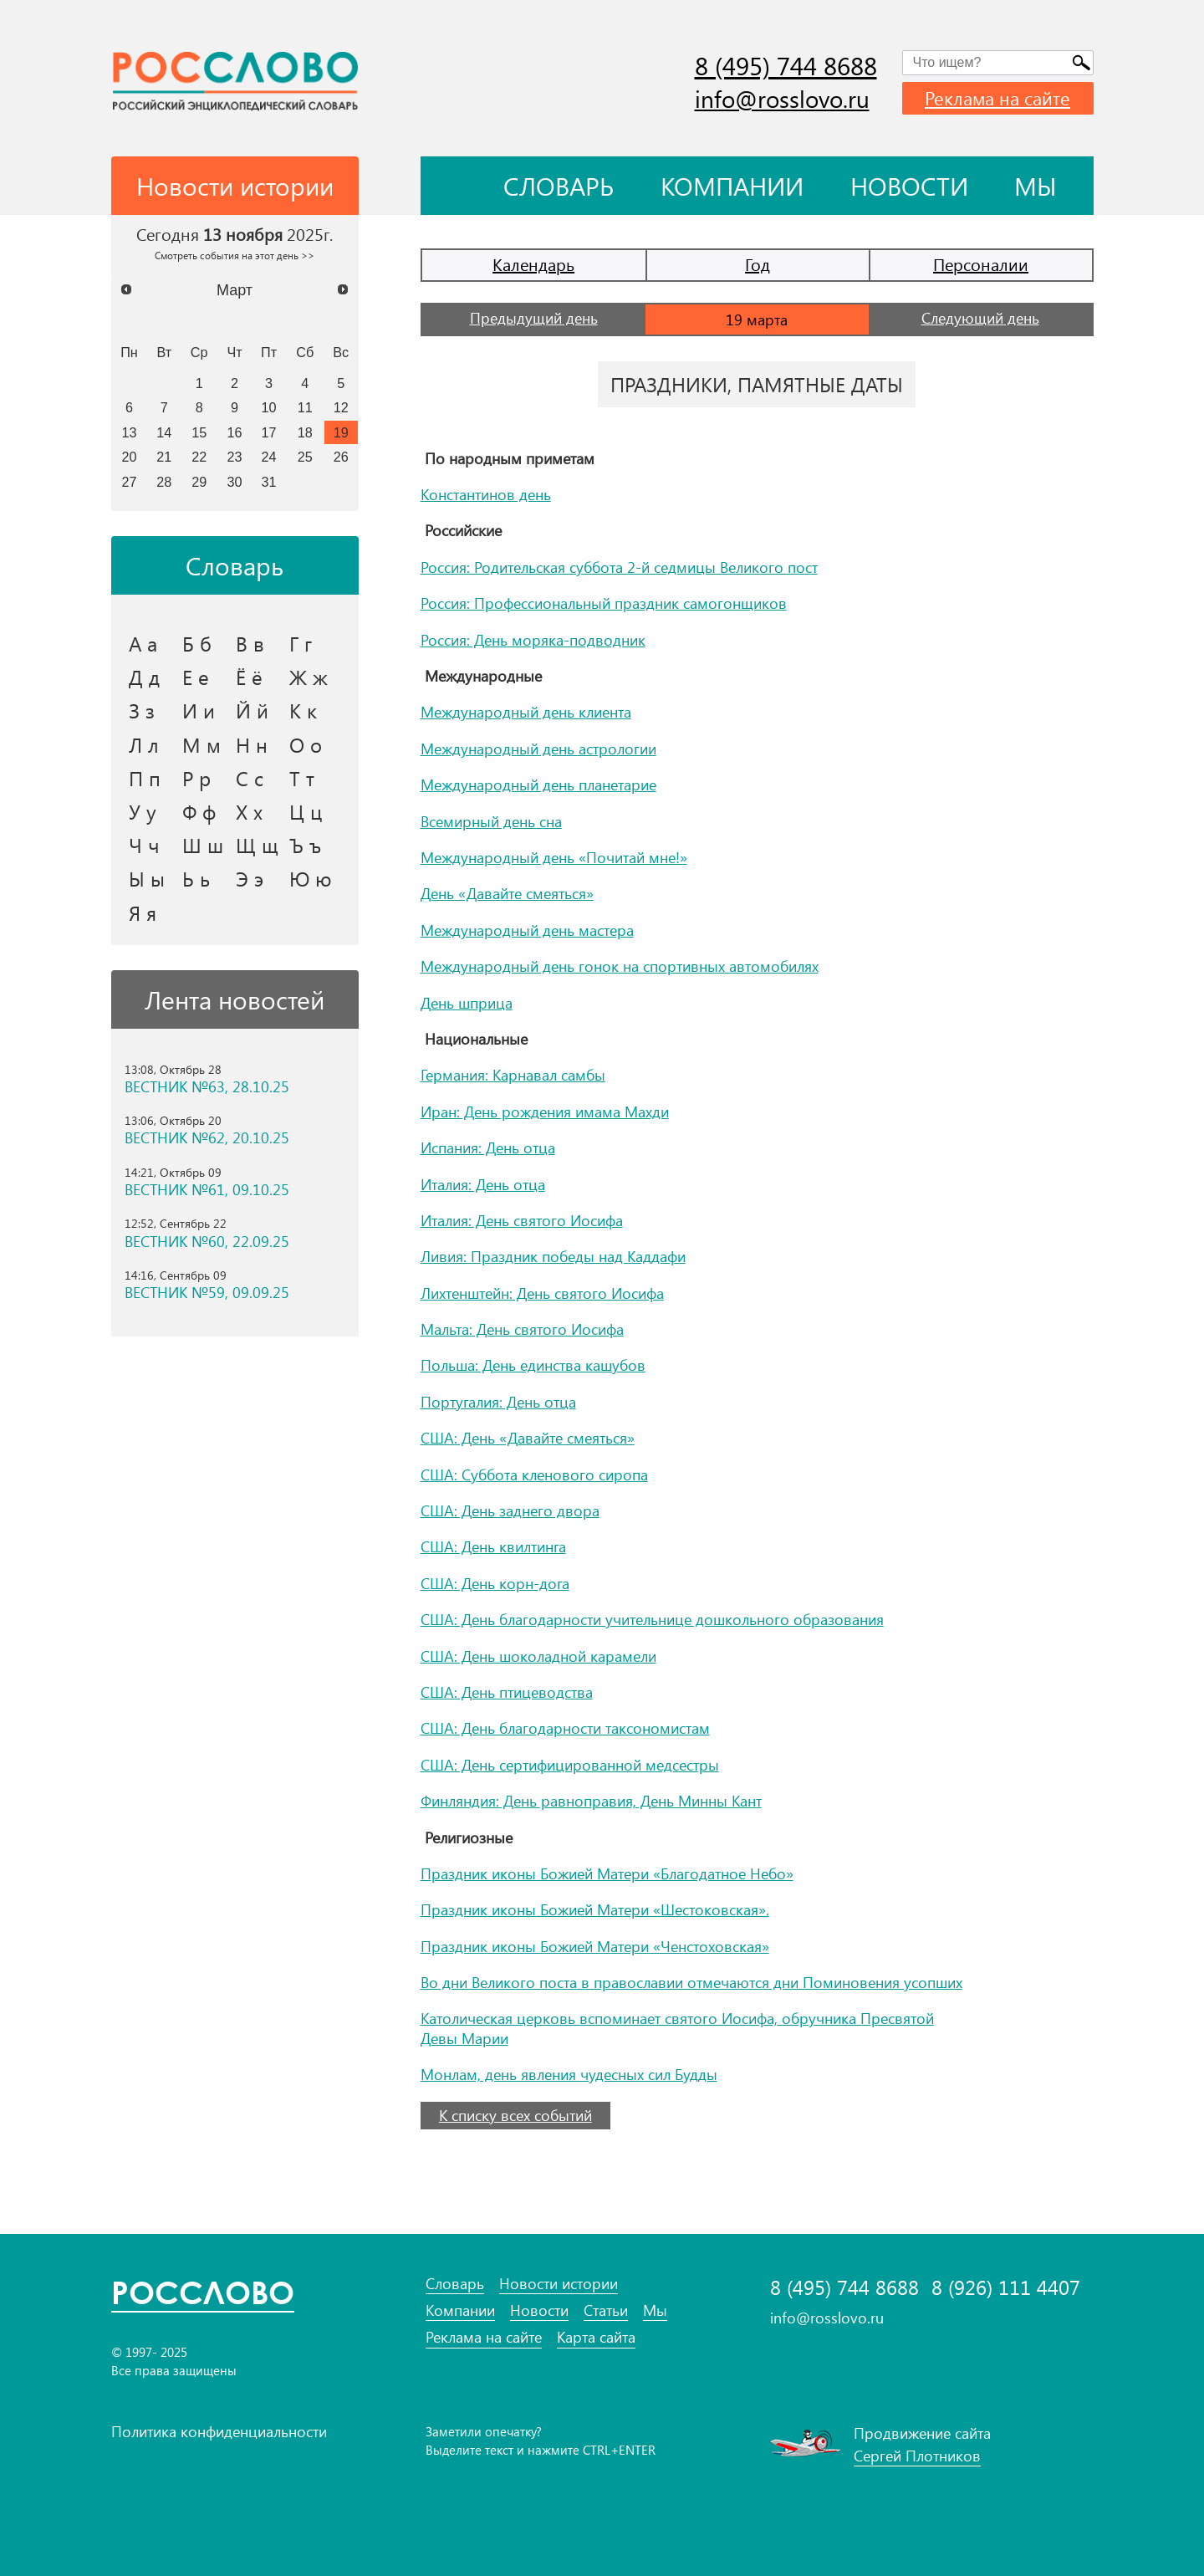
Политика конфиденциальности (219, 2431)
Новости (909, 185)
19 (341, 432)
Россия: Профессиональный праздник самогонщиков (604, 603)
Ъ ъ (305, 844)
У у (142, 811)
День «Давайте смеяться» (507, 893)
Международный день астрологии (538, 749)
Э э (249, 878)
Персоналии (980, 264)
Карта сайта (596, 2337)
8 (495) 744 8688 (786, 65)
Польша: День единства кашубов (533, 1365)
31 (269, 481)
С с (249, 777)
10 (269, 407)
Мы (1035, 185)
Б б (197, 643)
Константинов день (486, 494)
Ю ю (310, 878)
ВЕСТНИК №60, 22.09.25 (207, 1241)
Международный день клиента (526, 712)
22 (199, 456)
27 (128, 481)
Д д (144, 676)
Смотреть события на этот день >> (234, 255)
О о (305, 744)
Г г (300, 643)
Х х (249, 811)
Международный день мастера (527, 930)
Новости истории (558, 2283)
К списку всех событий (515, 2115)
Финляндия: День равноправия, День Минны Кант (591, 1801)
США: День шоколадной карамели (538, 1656)
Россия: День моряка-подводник (533, 640)
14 (163, 432)
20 (128, 456)
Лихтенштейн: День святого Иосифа (542, 1293)
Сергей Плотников (917, 2456)
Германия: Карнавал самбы (513, 1075)
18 (305, 432)
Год (757, 264)
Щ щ (257, 844)
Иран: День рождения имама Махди (545, 1111)
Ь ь (196, 878)
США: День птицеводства (507, 1692)
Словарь (558, 185)
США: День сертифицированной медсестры (570, 1765)
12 (341, 407)
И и (198, 710)
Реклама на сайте (997, 97)
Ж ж (308, 676)
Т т (301, 777)
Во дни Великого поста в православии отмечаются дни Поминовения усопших (691, 1982)
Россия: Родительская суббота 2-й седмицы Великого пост (619, 567)
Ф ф (199, 811)
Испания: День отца (488, 1147)
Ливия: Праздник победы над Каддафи (553, 1256)
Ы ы (147, 878)
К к (303, 710)
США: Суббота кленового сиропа (534, 1474)
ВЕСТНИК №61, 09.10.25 (207, 1189)
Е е (195, 676)
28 (163, 481)
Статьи (606, 2310)
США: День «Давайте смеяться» (528, 1438)
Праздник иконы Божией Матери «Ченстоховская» (595, 1946)
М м (201, 744)
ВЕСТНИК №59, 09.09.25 (207, 1292)
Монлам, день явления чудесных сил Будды (569, 2074)
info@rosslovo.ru (782, 98)
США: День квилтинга (493, 1546)
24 (269, 456)
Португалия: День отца (498, 1402)
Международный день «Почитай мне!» (554, 857)
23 (234, 456)
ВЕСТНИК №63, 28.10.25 (207, 1086)
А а (143, 643)
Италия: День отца (483, 1184)
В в (250, 643)
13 (128, 432)
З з (142, 710)
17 (269, 432)
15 (199, 432)
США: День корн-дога (495, 1583)
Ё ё (249, 676)
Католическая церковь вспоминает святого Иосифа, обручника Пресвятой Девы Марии (677, 2027)
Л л (144, 744)
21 (163, 456)
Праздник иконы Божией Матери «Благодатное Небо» (607, 1873)
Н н (252, 744)
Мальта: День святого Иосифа (522, 1329)
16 (234, 432)
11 (305, 407)
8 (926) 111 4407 (1005, 2287)
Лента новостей (234, 999)
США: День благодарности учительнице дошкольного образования (652, 1619)
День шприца (467, 1003)
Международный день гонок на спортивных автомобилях (620, 966)
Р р (196, 777)
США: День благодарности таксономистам (565, 1728)
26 (341, 456)
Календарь (533, 264)
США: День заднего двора (510, 1510)
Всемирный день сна (491, 821)
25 (305, 456)
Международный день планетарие (538, 784)
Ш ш (202, 844)
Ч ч (144, 844)
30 (234, 481)
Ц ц (305, 811)
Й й (252, 710)
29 (199, 481)
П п (145, 777)
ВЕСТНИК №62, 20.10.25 (207, 1137)
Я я (142, 912)
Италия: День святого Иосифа (522, 1220)
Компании (732, 185)
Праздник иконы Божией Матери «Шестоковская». (595, 1909)
